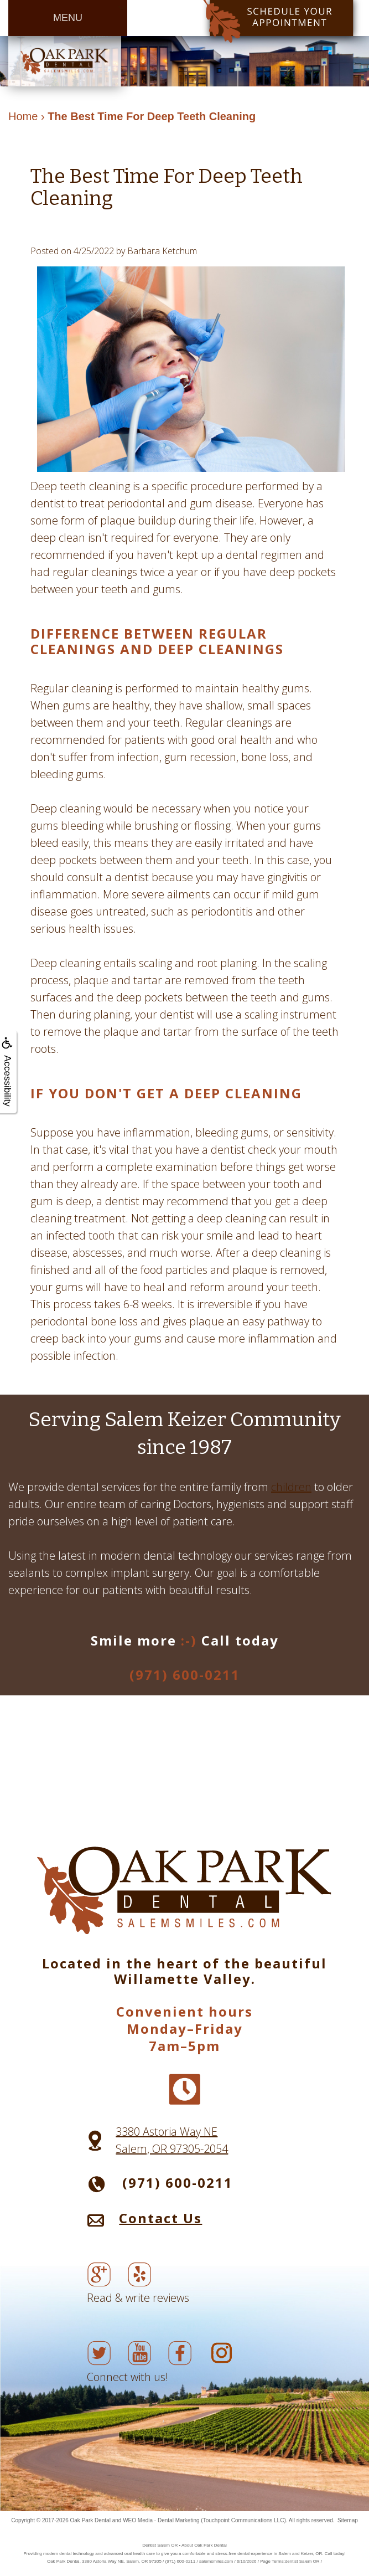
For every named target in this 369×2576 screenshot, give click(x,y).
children (291, 1486)
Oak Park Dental (90, 2520)
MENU (67, 17)
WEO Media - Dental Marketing (161, 2520)
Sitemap (347, 2520)
